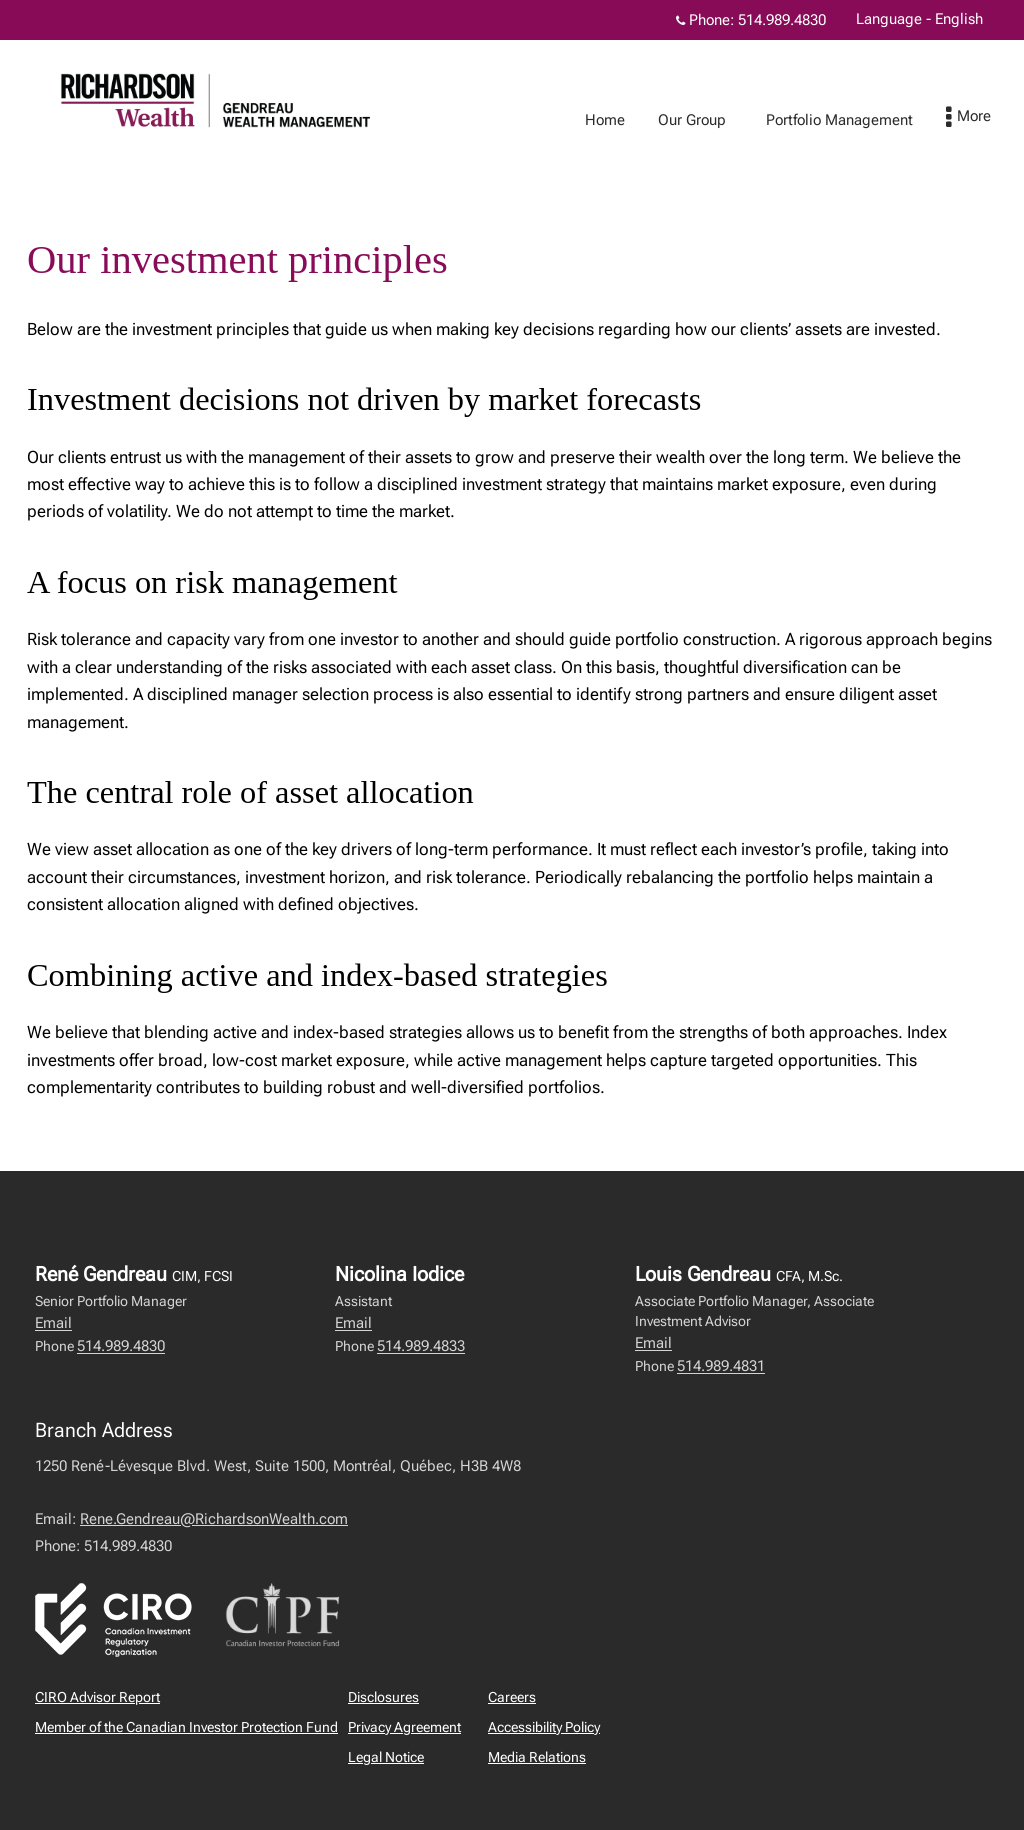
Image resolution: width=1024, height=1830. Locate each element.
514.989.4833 (421, 1346)
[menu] (988, 118)
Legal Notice (386, 1757)
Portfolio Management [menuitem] (859, 120)
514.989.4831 (721, 1366)
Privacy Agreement (404, 1727)
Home (625, 120)
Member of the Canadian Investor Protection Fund (186, 1727)
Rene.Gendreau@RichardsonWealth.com (214, 1519)
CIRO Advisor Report (97, 1697)
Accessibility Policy (544, 1727)
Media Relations (537, 1757)
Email (53, 1323)
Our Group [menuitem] (712, 120)
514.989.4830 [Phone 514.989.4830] (782, 20)
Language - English (919, 19)
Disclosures (383, 1697)
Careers (512, 1697)
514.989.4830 (121, 1346)
